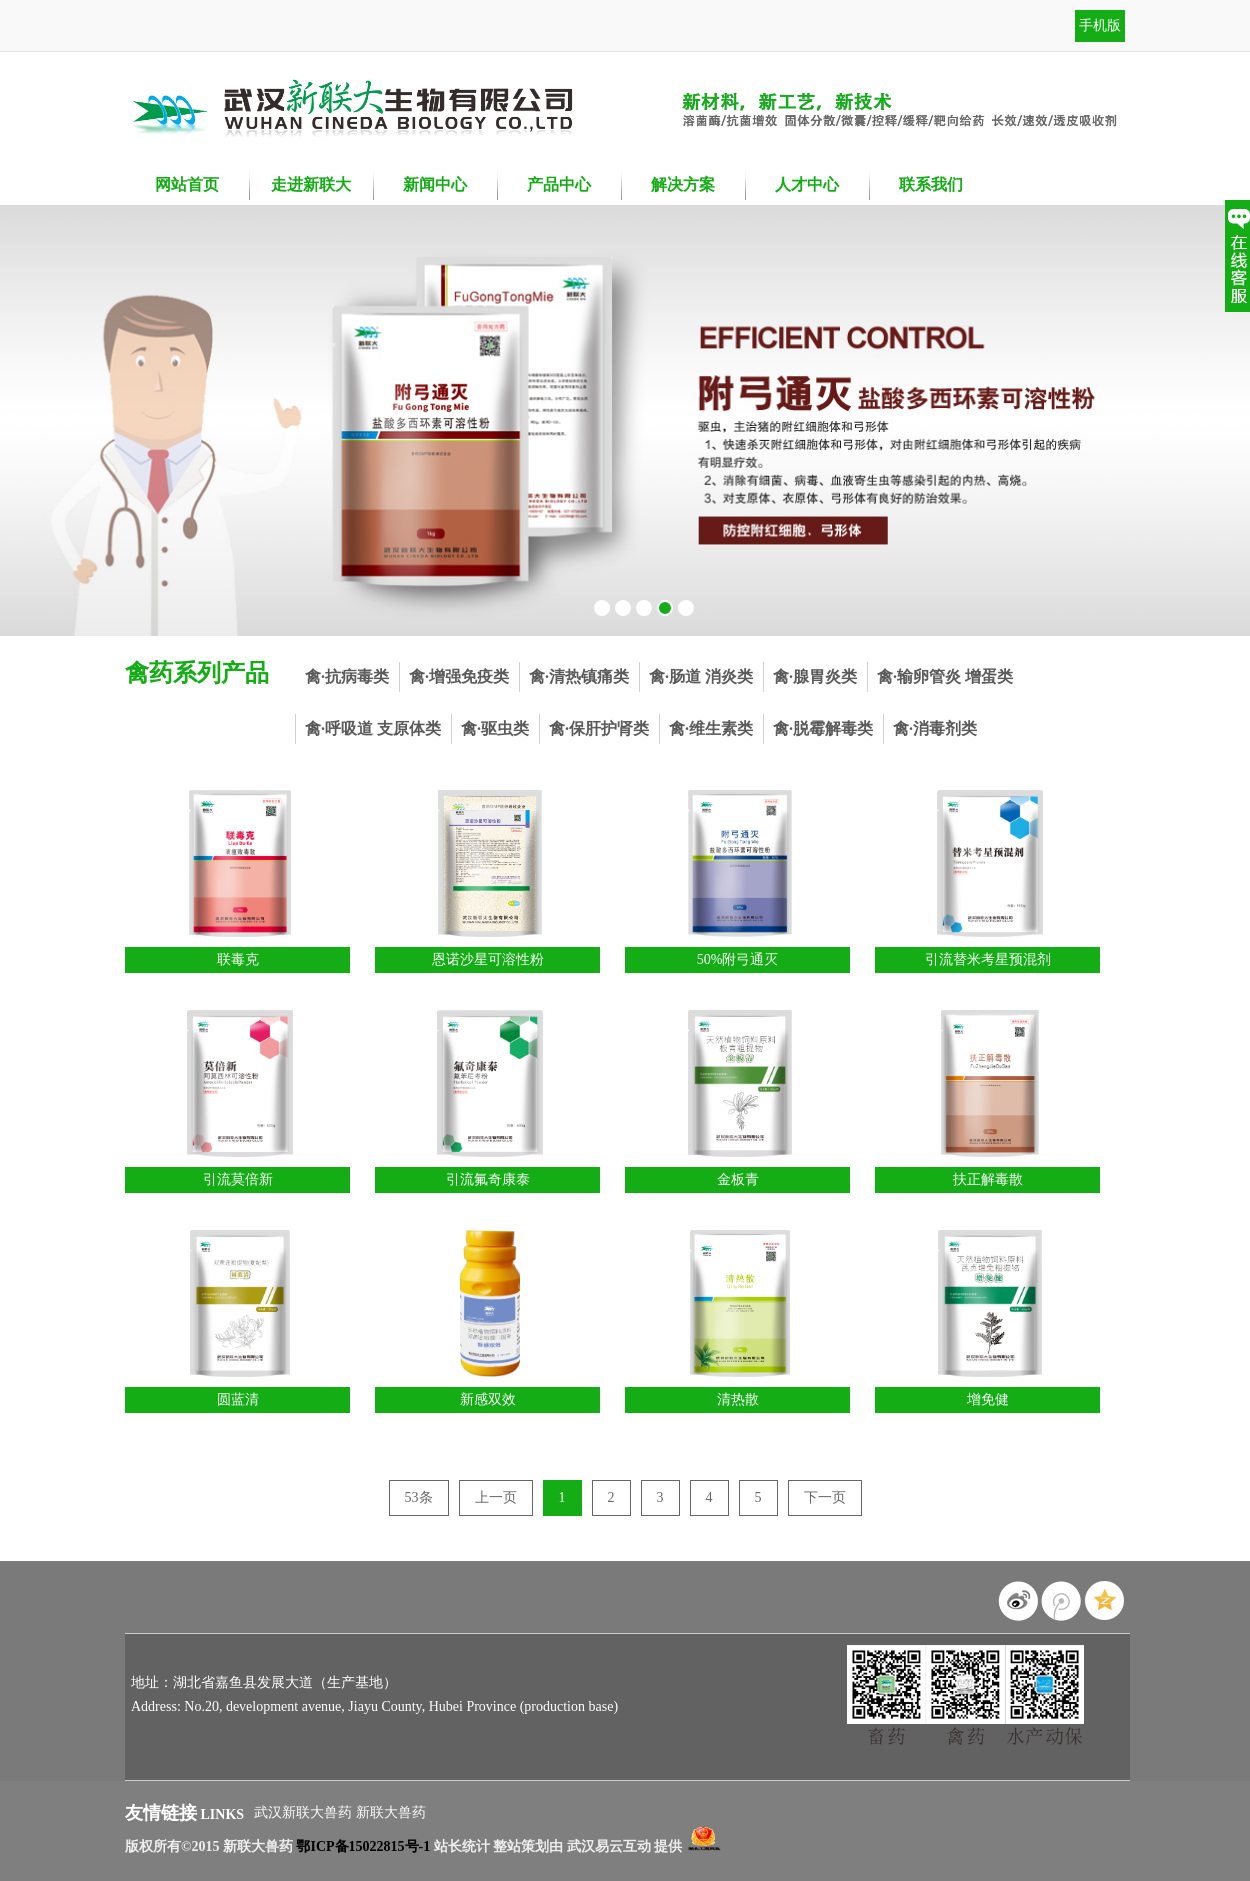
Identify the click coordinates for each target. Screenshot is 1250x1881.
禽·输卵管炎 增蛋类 (945, 676)
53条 (419, 1497)
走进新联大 (311, 184)
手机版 (1100, 25)
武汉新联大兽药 (305, 1812)
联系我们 (931, 184)
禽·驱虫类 (495, 728)
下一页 (825, 1497)
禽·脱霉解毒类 (823, 728)
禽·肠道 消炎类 (701, 676)
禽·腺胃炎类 (815, 676)
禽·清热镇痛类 (579, 676)
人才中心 (807, 184)
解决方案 (683, 184)
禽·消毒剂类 (935, 728)
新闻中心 (435, 184)
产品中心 (559, 184)
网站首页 (187, 184)
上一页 (496, 1497)
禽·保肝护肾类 (599, 728)
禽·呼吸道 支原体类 (373, 728)
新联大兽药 (391, 1812)
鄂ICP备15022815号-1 (363, 1846)
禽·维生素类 (711, 728)
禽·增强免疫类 (459, 676)
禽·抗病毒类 (347, 676)
